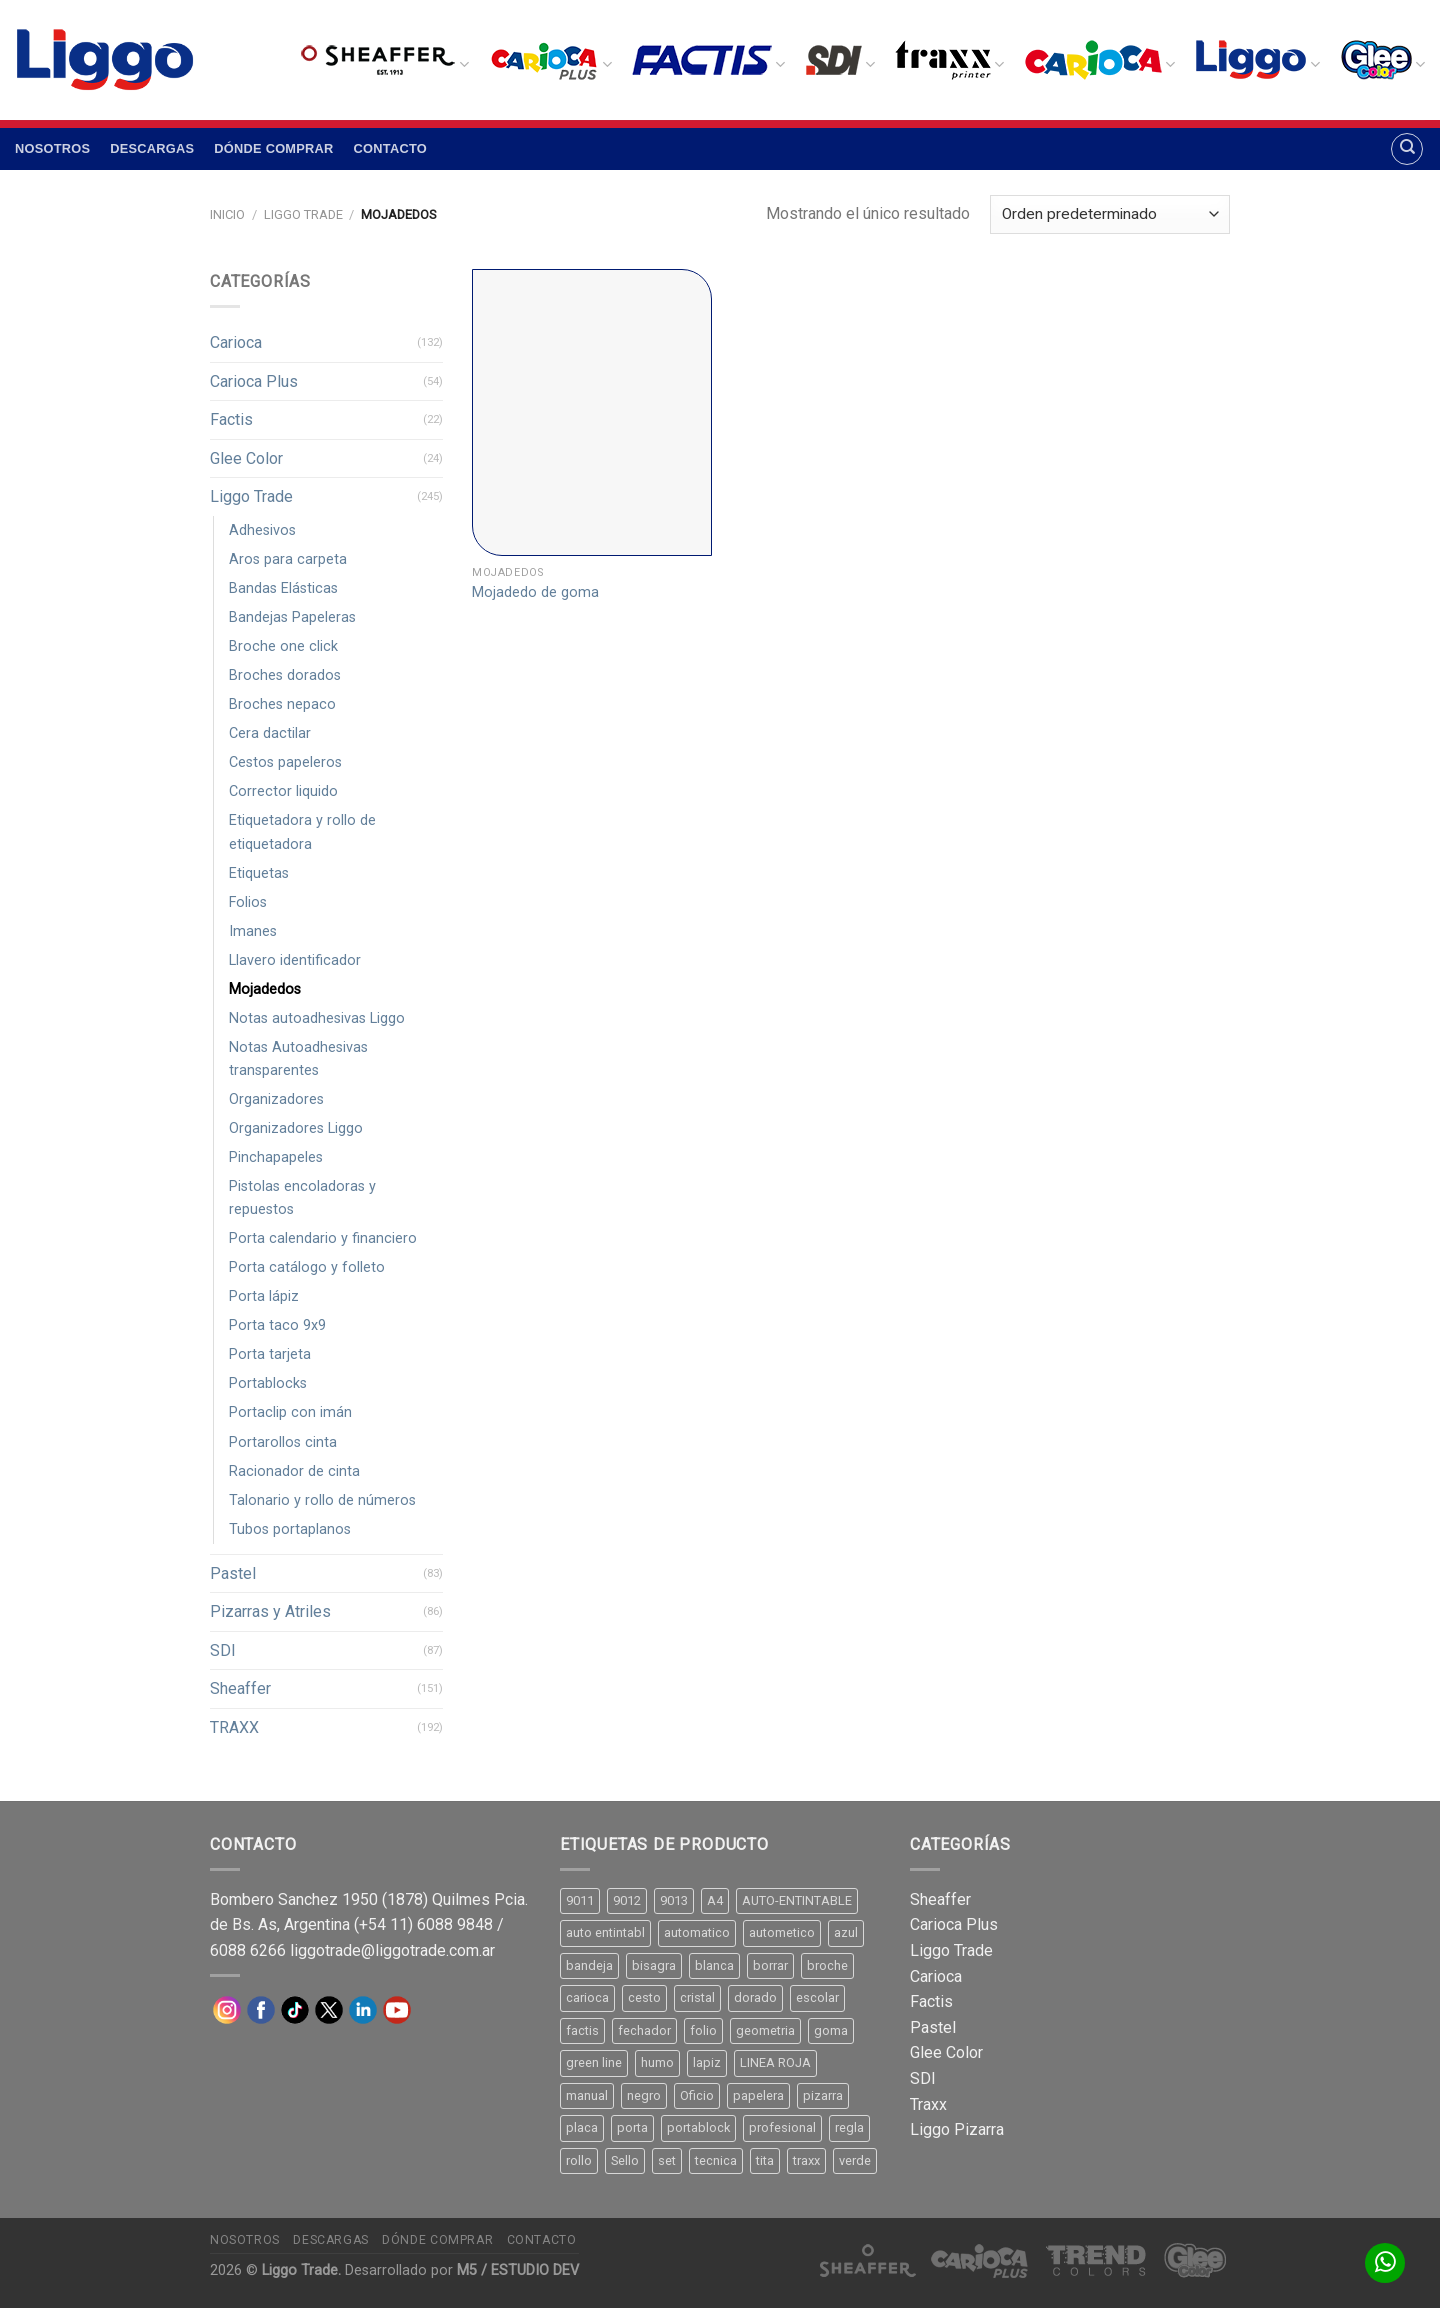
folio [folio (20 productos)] (703, 2030)
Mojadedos (265, 989)
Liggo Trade (303, 214)
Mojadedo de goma (535, 592)
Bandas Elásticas (283, 588)
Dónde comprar (273, 148)
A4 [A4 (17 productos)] (715, 1900)
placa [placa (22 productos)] (582, 2127)
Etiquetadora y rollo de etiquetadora (302, 832)
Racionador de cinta (294, 1471)
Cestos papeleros (285, 762)
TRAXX (234, 1727)
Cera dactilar (270, 733)
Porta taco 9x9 (277, 1325)
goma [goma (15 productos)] (831, 2030)
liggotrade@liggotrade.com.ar (392, 1950)
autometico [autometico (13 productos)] (782, 1932)
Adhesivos (262, 530)
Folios (248, 902)
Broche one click (283, 646)
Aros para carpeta (288, 559)
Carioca (236, 342)
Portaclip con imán (290, 1412)
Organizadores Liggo (296, 1128)
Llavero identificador (295, 960)
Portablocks (268, 1383)
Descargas (152, 148)
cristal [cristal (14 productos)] (697, 1997)
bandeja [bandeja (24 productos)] (589, 1965)
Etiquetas (259, 873)
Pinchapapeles (276, 1157)
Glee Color (246, 458)
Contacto (390, 148)
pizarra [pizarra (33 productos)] (823, 2095)
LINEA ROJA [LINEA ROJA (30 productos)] (775, 2062)
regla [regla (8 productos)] (849, 2127)
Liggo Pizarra (957, 2129)
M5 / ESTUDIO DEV (518, 2270)
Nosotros (52, 148)
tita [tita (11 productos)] (765, 2160)
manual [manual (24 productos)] (587, 2095)
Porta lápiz (264, 1296)
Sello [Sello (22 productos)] (625, 2160)
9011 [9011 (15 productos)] (580, 1900)
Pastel (233, 1573)
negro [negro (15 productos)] (644, 2095)
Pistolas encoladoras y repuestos (302, 1198)
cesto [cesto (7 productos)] (644, 1997)
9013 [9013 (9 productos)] (674, 1900)
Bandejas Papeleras (292, 617)
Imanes (253, 931)
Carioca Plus (254, 381)
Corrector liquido (283, 791)
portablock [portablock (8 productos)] (698, 2127)
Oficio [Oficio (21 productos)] (697, 2095)
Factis (231, 419)
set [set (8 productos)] (667, 2160)
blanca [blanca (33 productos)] (714, 1965)
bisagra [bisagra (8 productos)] (654, 1965)
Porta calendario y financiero (323, 1238)
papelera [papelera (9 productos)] (758, 2095)
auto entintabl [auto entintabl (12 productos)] (605, 1932)
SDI (223, 1650)
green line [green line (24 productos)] (594, 2062)
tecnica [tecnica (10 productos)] (716, 2160)
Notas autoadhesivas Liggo (317, 1018)
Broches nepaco (282, 704)
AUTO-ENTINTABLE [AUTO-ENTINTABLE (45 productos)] (797, 1900)
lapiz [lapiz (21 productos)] (707, 2062)
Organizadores (276, 1099)
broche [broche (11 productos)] (827, 1965)
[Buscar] (1407, 149)
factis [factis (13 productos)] (582, 2030)
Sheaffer (240, 1688)
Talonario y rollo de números (322, 1500)
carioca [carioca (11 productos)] (587, 1997)
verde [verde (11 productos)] (855, 2160)
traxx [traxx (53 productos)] (806, 2160)
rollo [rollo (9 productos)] (579, 2160)
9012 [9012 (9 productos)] (627, 1900)
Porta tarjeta (270, 1354)
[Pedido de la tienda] (1110, 214)
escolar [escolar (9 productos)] (817, 1997)
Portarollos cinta (283, 1442)
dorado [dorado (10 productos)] (755, 1997)
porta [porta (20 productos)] (632, 2127)
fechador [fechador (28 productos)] (644, 2030)
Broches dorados (285, 675)
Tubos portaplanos (290, 1529)
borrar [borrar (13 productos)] (770, 1965)
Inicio (227, 214)
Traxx (928, 2104)
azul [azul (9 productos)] (846, 1932)
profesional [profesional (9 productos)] (782, 2127)
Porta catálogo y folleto (307, 1267)
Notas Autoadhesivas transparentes (298, 1059)
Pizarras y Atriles (270, 1611)
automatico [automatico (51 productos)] (697, 1932)
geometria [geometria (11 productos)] (765, 2030)
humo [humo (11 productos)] (657, 2062)
